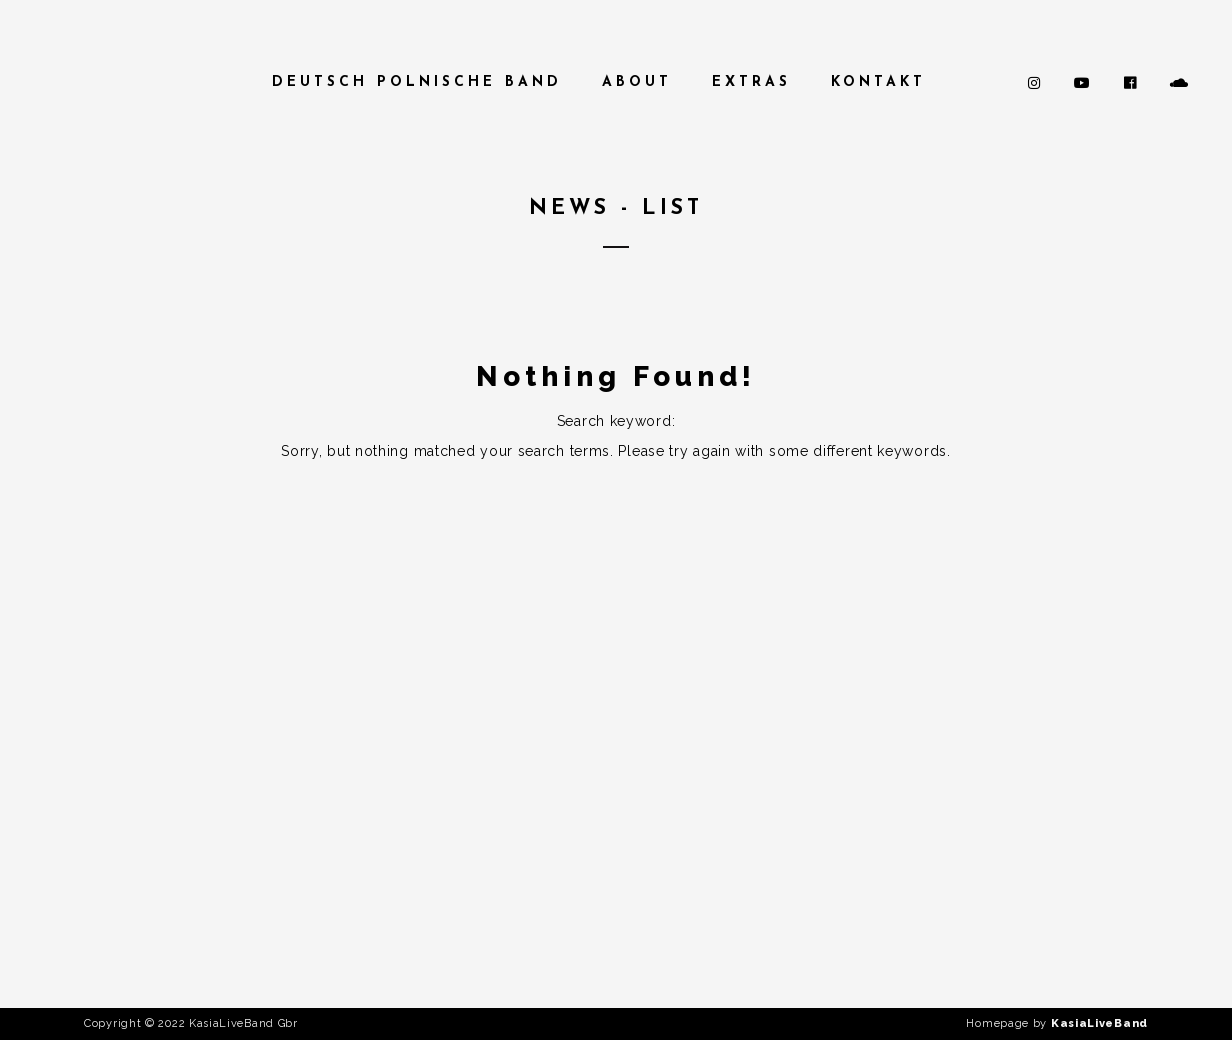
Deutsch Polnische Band (417, 82)
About (637, 82)
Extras (751, 82)
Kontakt (878, 82)
